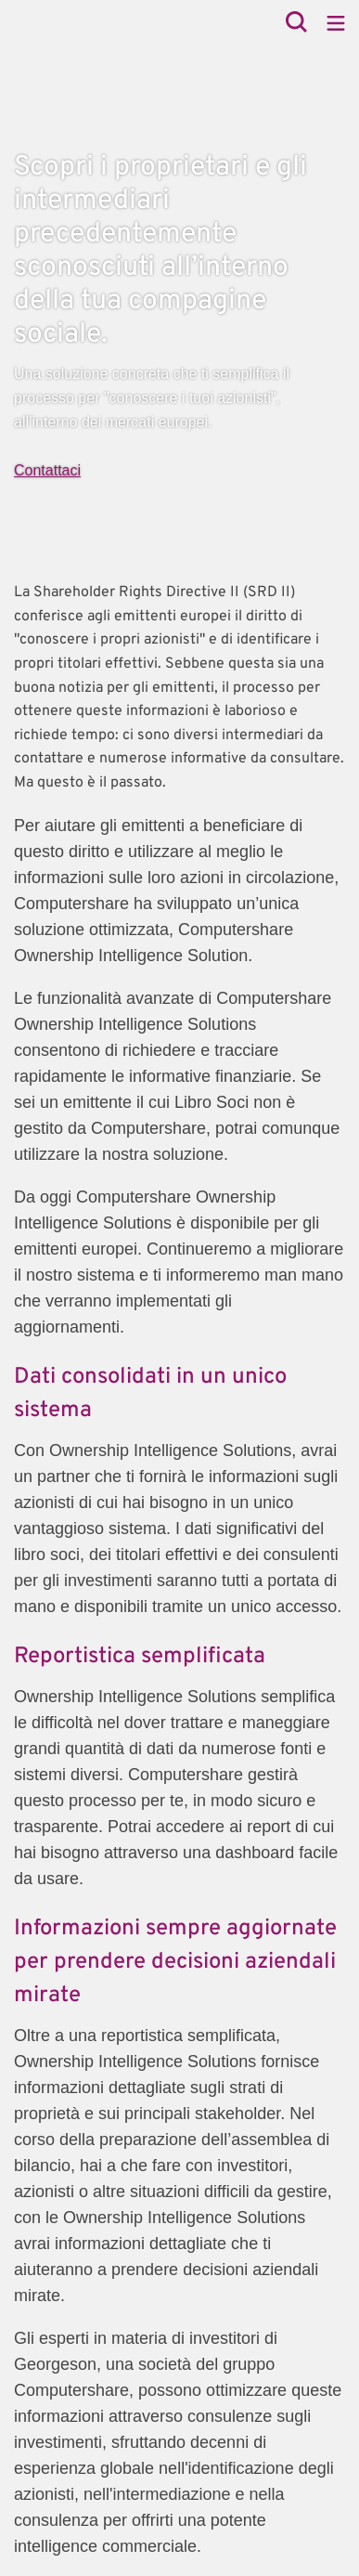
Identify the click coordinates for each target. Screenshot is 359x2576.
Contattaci (47, 470)
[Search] (296, 23)
